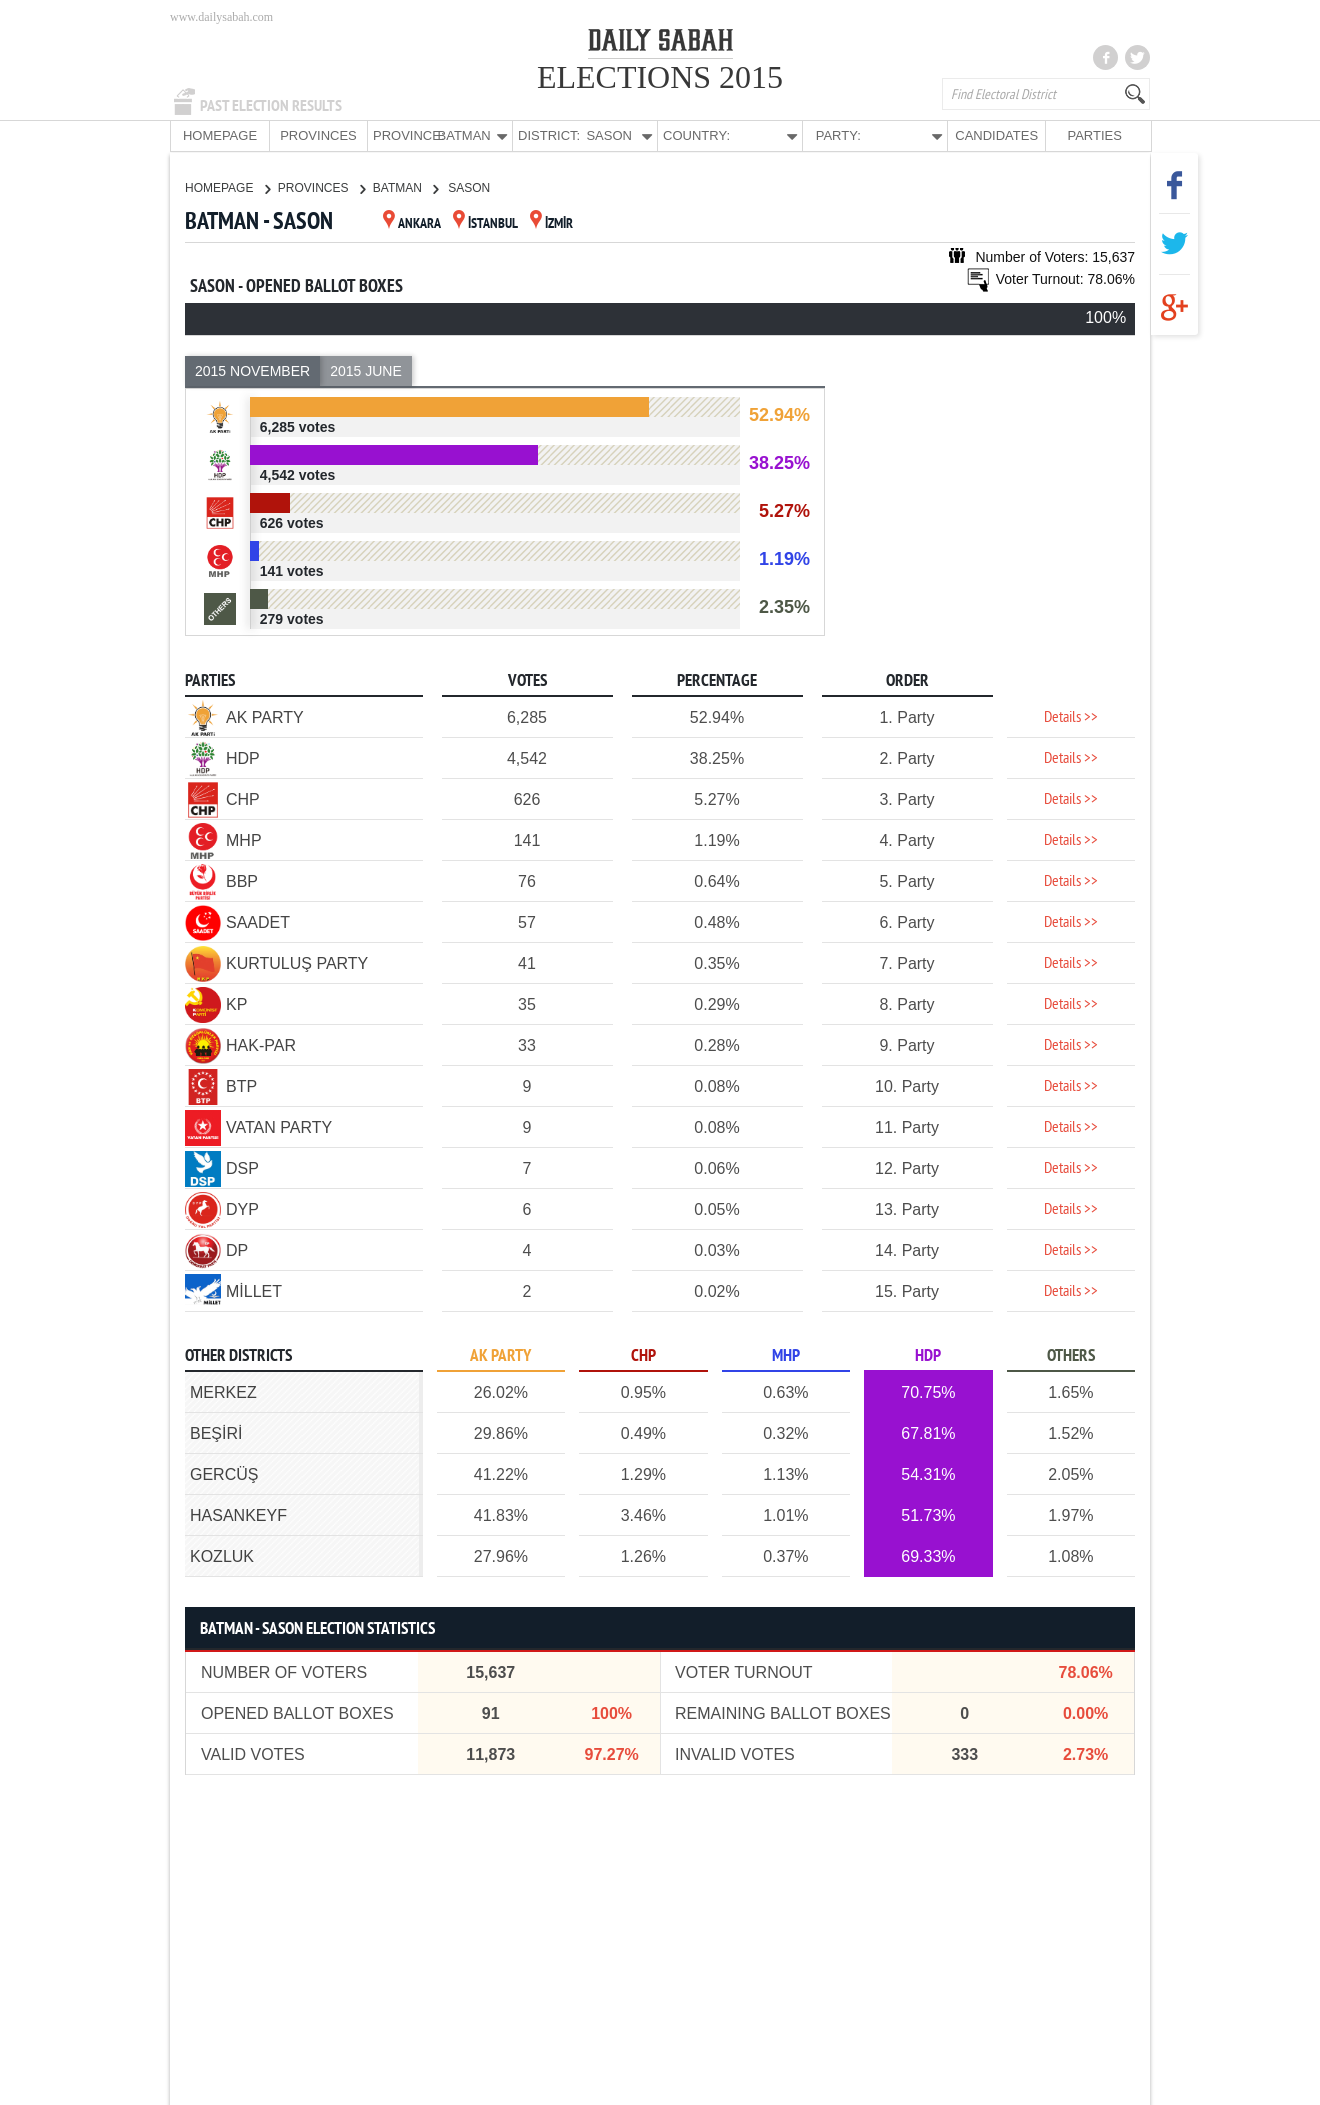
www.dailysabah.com (221, 17)
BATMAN (405, 187)
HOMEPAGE (220, 135)
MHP (786, 1355)
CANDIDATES (996, 135)
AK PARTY (500, 1355)
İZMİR (551, 223)
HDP (928, 1355)
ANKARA (412, 223)
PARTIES (1094, 135)
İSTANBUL (485, 223)
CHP (643, 1355)
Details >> (1071, 717)
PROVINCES (318, 135)
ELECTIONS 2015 (660, 77)
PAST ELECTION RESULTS (271, 106)
